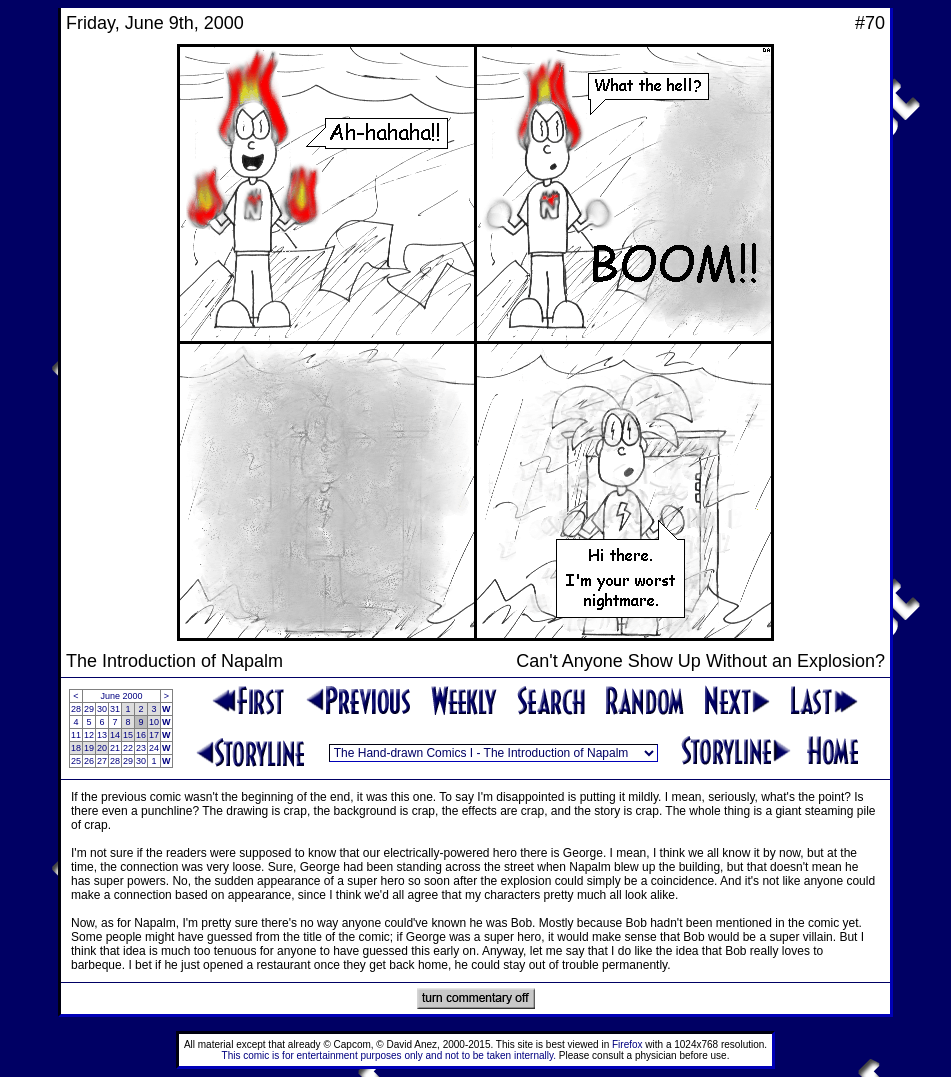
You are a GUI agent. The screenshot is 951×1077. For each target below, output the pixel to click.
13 (102, 735)
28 (76, 709)
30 (102, 709)
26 (89, 761)
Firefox (627, 1044)
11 (76, 735)
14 (115, 735)
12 (89, 735)
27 (102, 761)
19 (89, 748)
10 (154, 722)
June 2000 (122, 696)
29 (89, 709)
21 (115, 748)
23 (141, 748)
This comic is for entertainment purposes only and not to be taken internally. (389, 1055)
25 (76, 761)
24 (154, 748)
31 (115, 709)
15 (128, 735)
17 (154, 735)
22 (128, 748)
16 (141, 735)
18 (76, 748)
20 (102, 748)
